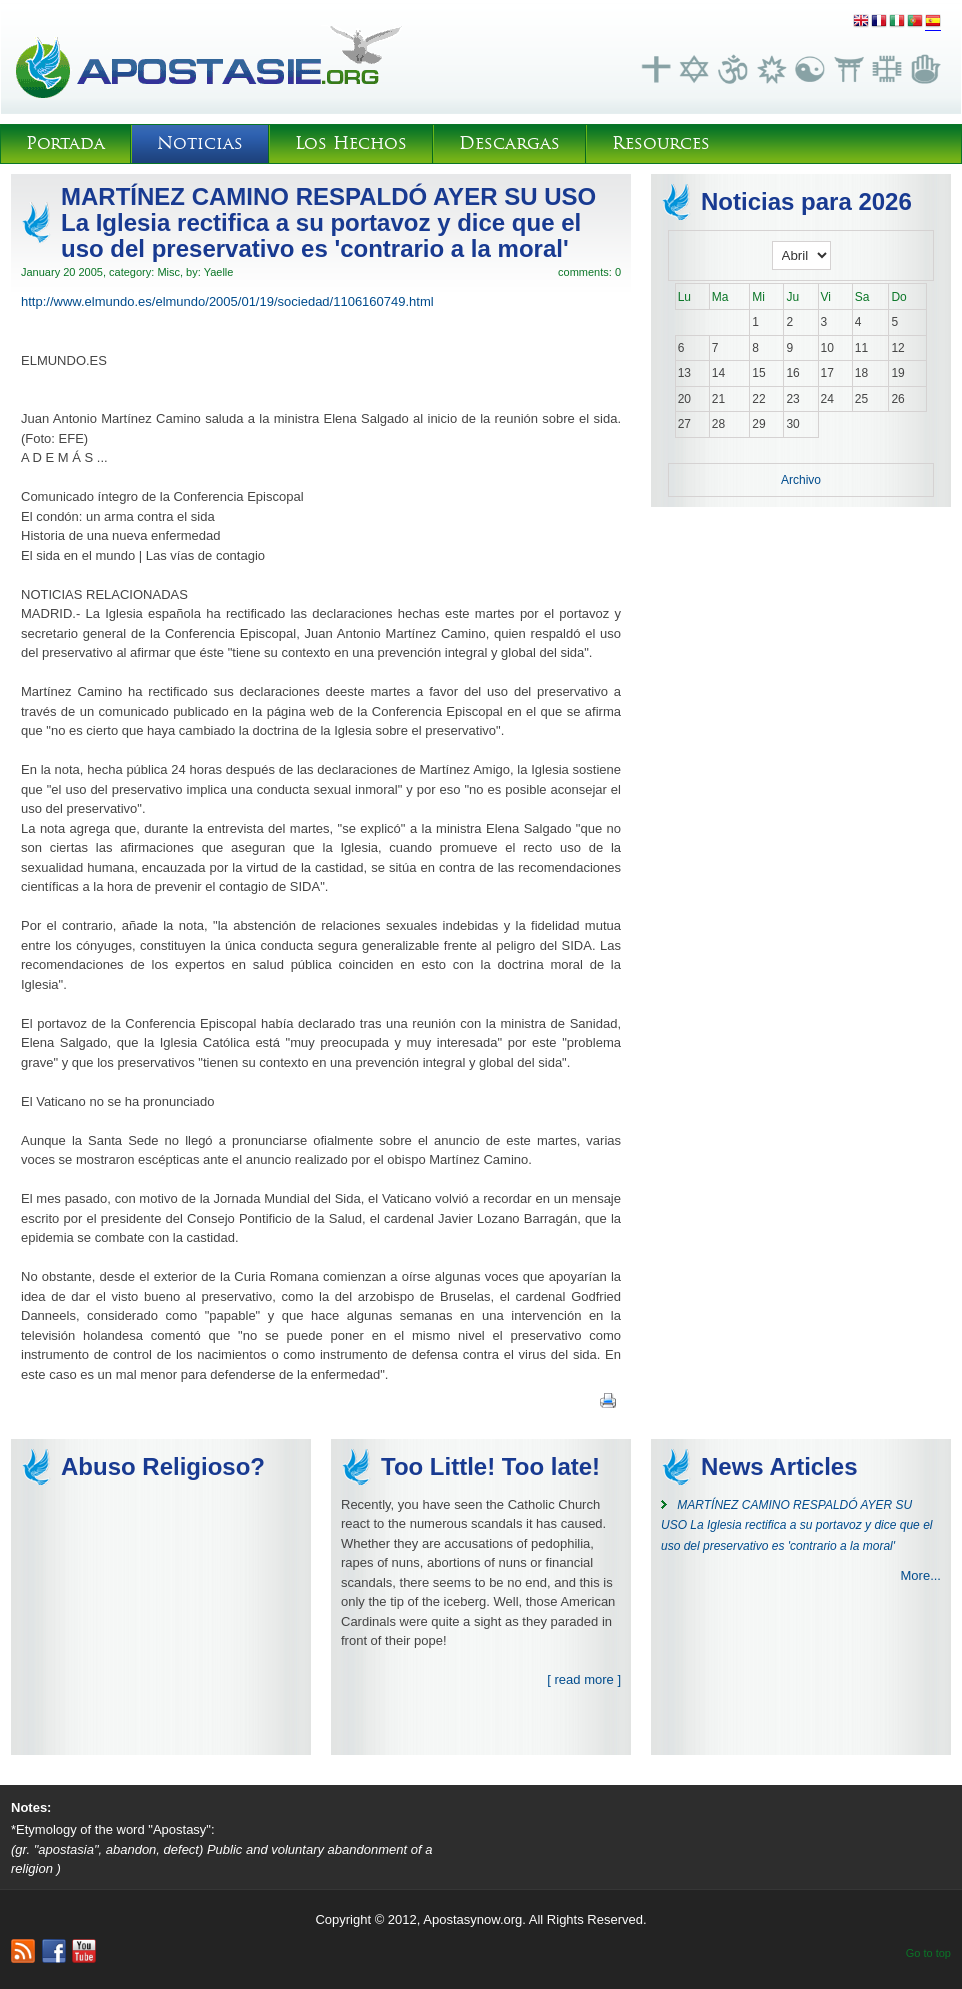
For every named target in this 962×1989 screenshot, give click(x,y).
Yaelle (219, 272)
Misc (168, 272)
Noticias (200, 143)
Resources (661, 143)
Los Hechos (351, 143)
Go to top (928, 1953)
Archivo (801, 480)
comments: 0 (589, 272)
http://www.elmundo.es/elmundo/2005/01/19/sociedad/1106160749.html (227, 301)
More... (921, 1575)
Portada (65, 143)
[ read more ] (584, 1679)
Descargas (509, 143)
